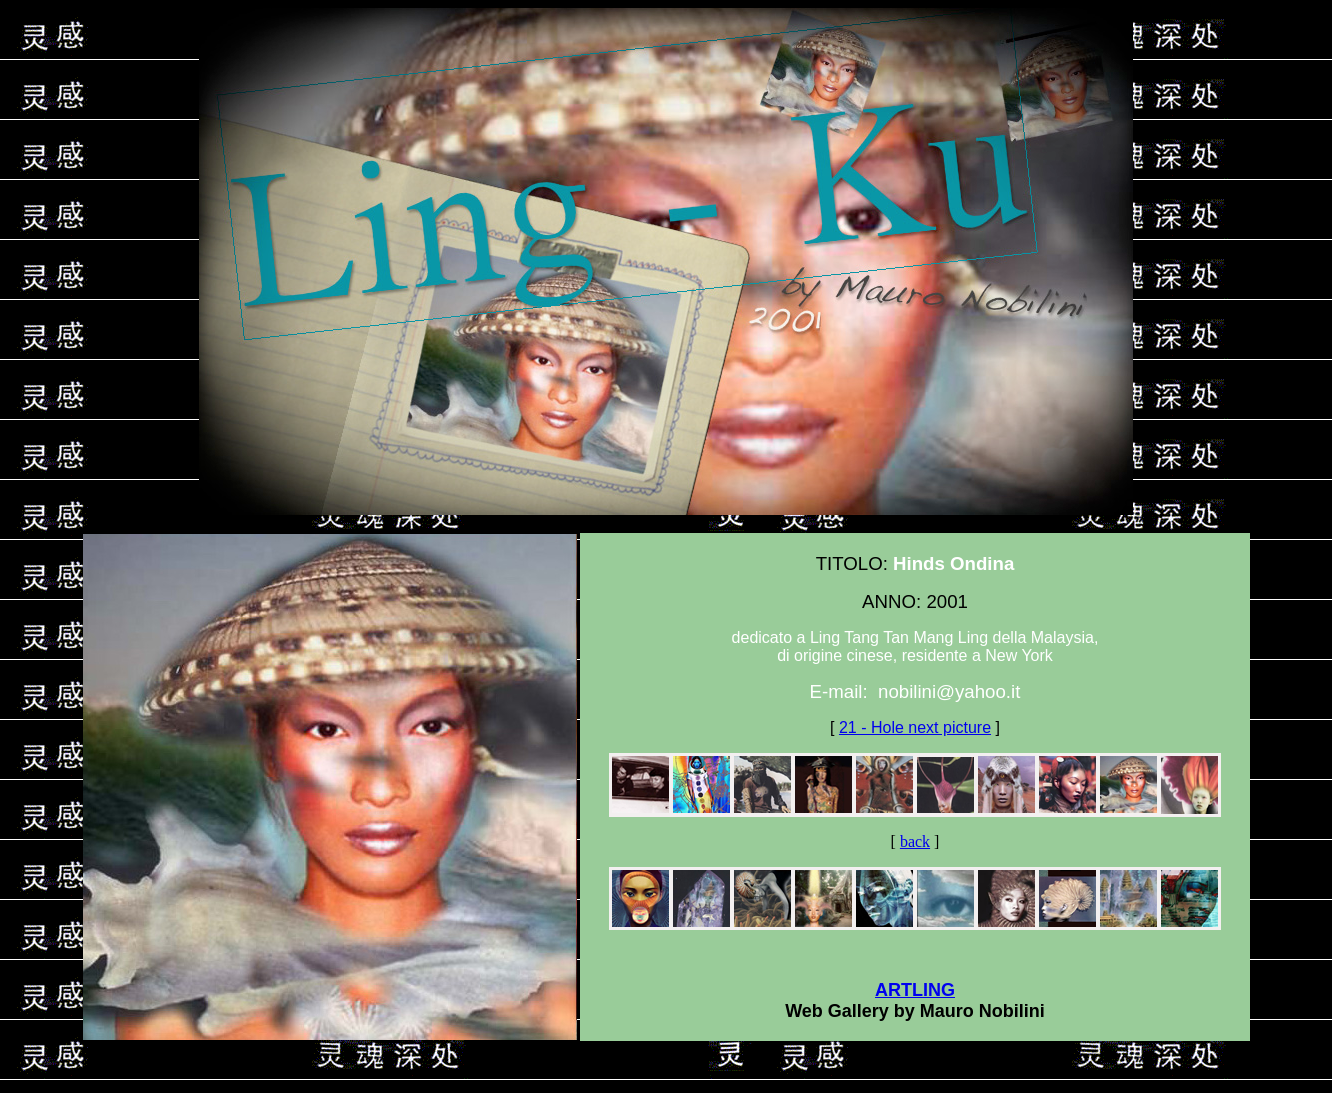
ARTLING (915, 990)
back (915, 841)
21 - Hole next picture (915, 727)
